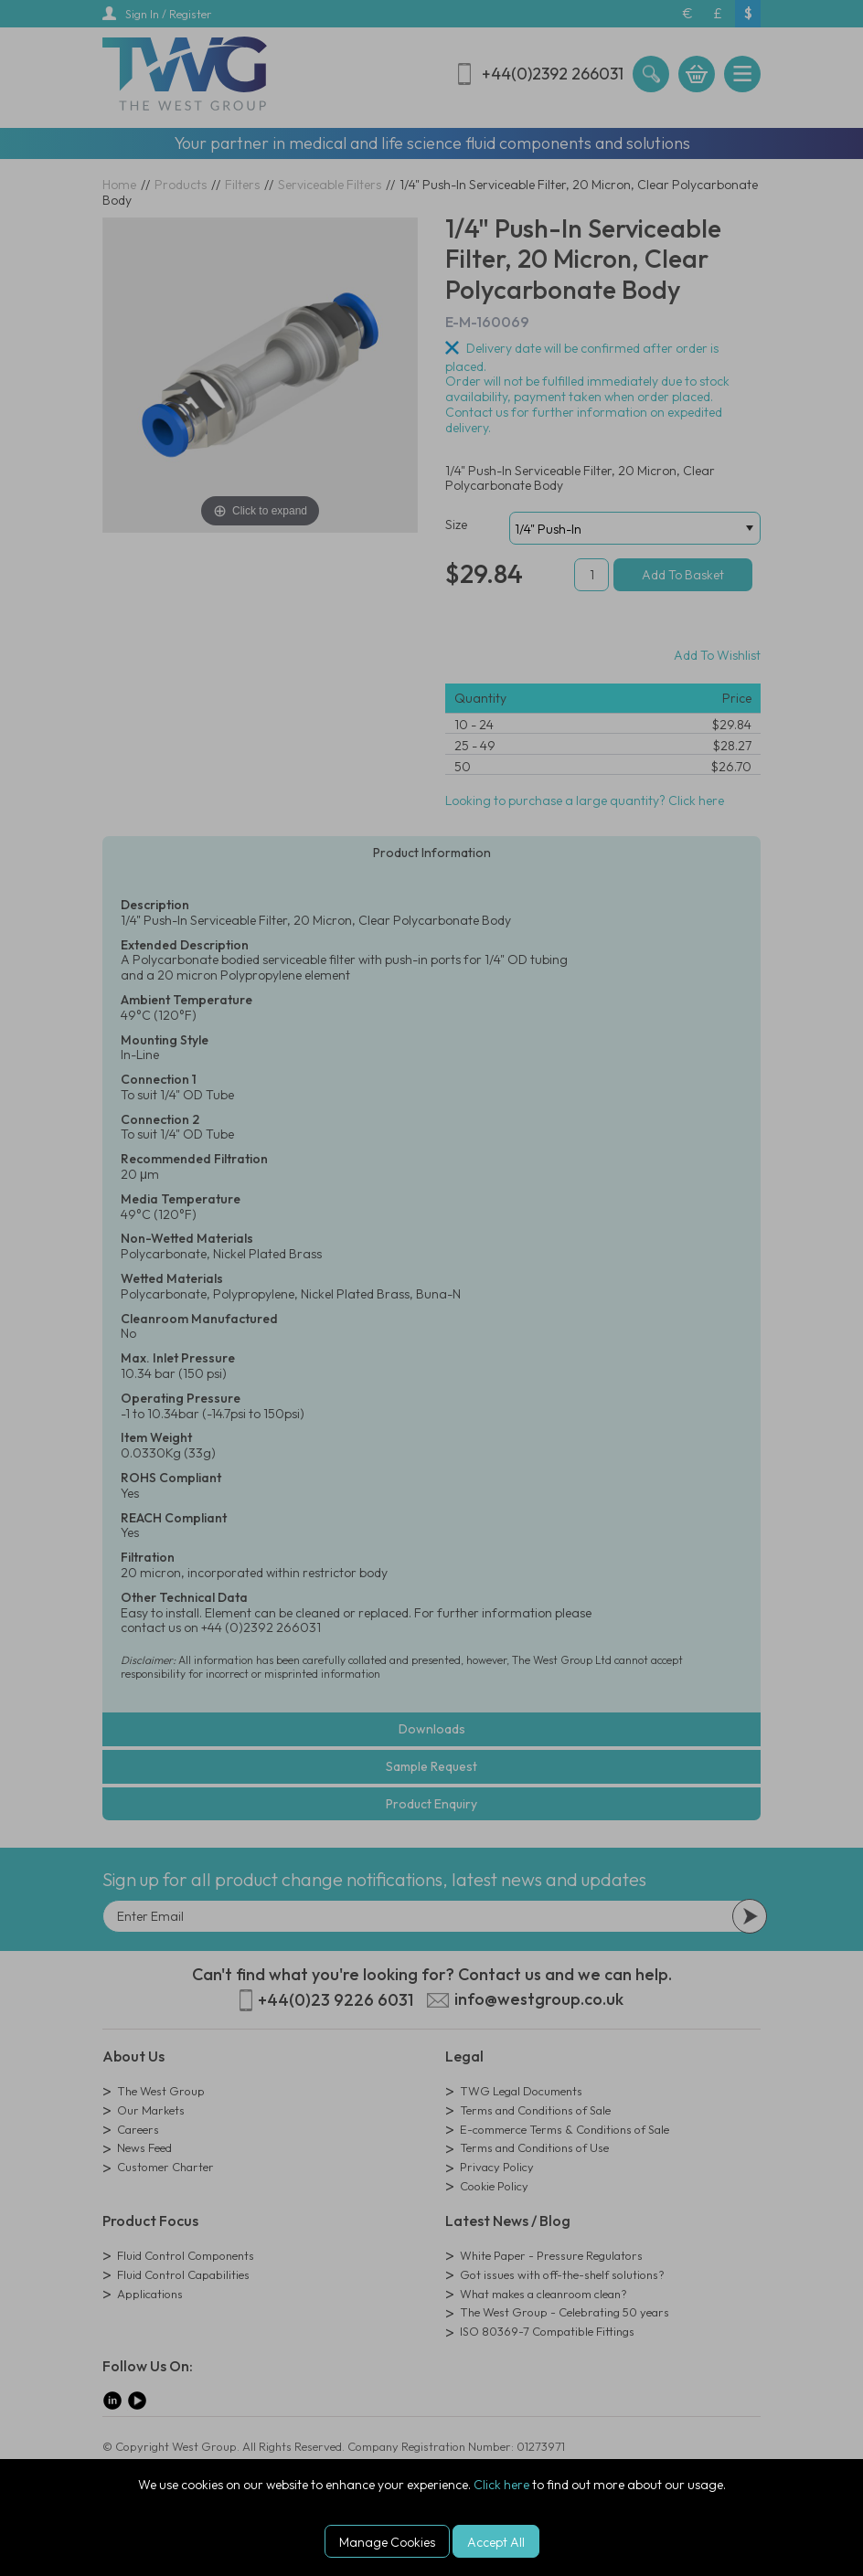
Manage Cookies (387, 2542)
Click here (501, 2484)
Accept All (496, 2542)
